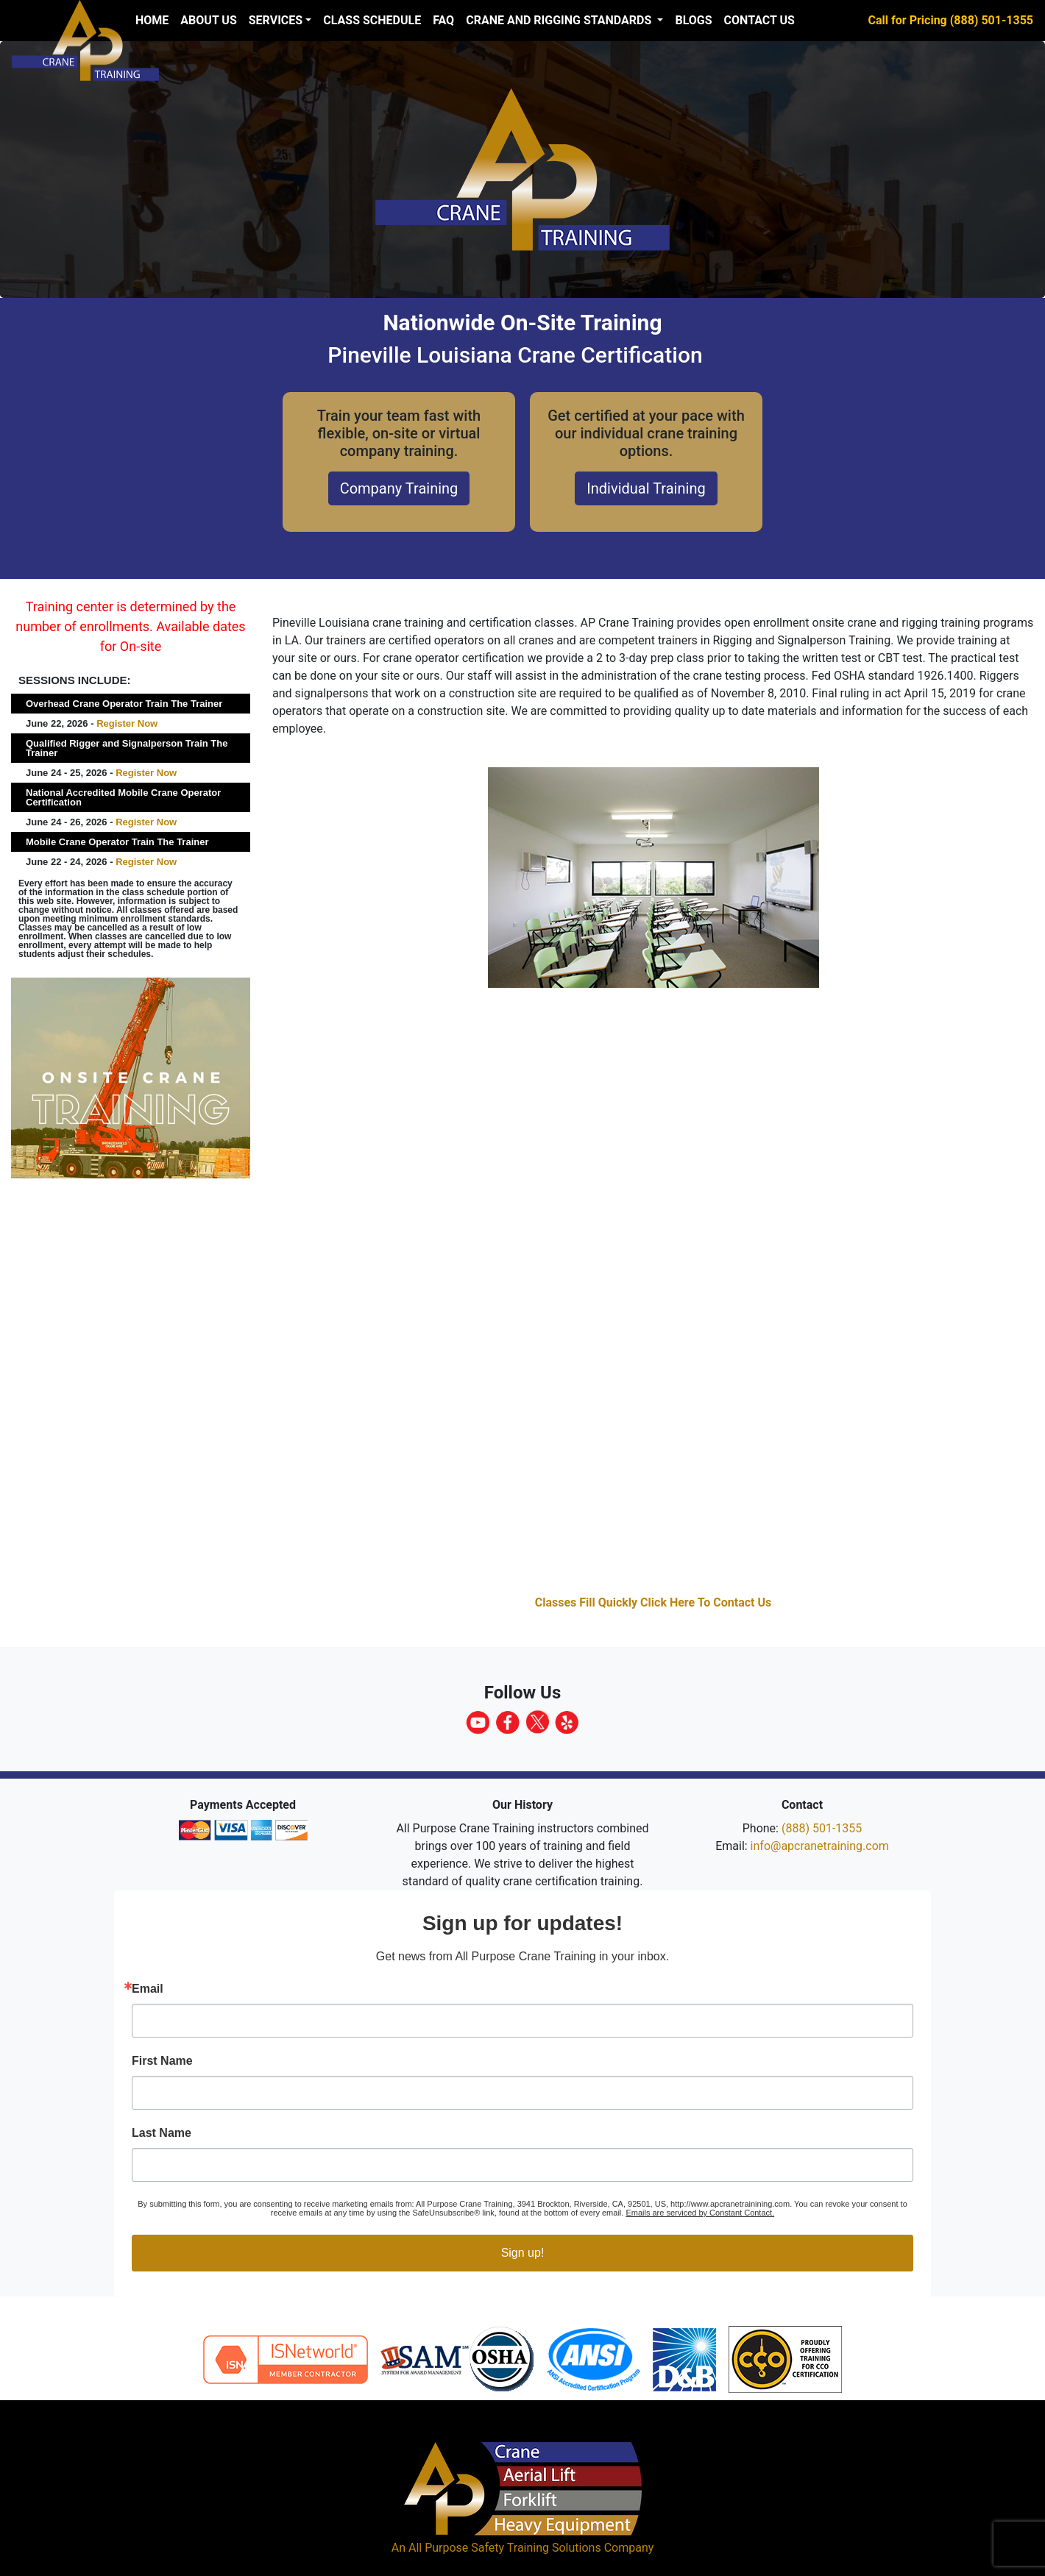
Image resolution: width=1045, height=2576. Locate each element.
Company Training (399, 488)
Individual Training (646, 488)
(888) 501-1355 (822, 1828)
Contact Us (759, 20)
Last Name (161, 2133)
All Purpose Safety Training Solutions (504, 2548)
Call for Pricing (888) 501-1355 (950, 20)
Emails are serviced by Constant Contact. (700, 2212)
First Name (162, 2061)
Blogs (693, 20)
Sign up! (523, 2252)
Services (275, 20)
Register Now (126, 723)
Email (147, 1989)
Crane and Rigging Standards (560, 20)
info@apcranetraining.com (820, 1846)
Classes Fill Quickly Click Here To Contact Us (653, 1602)
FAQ (443, 20)
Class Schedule (372, 20)
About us (208, 20)
